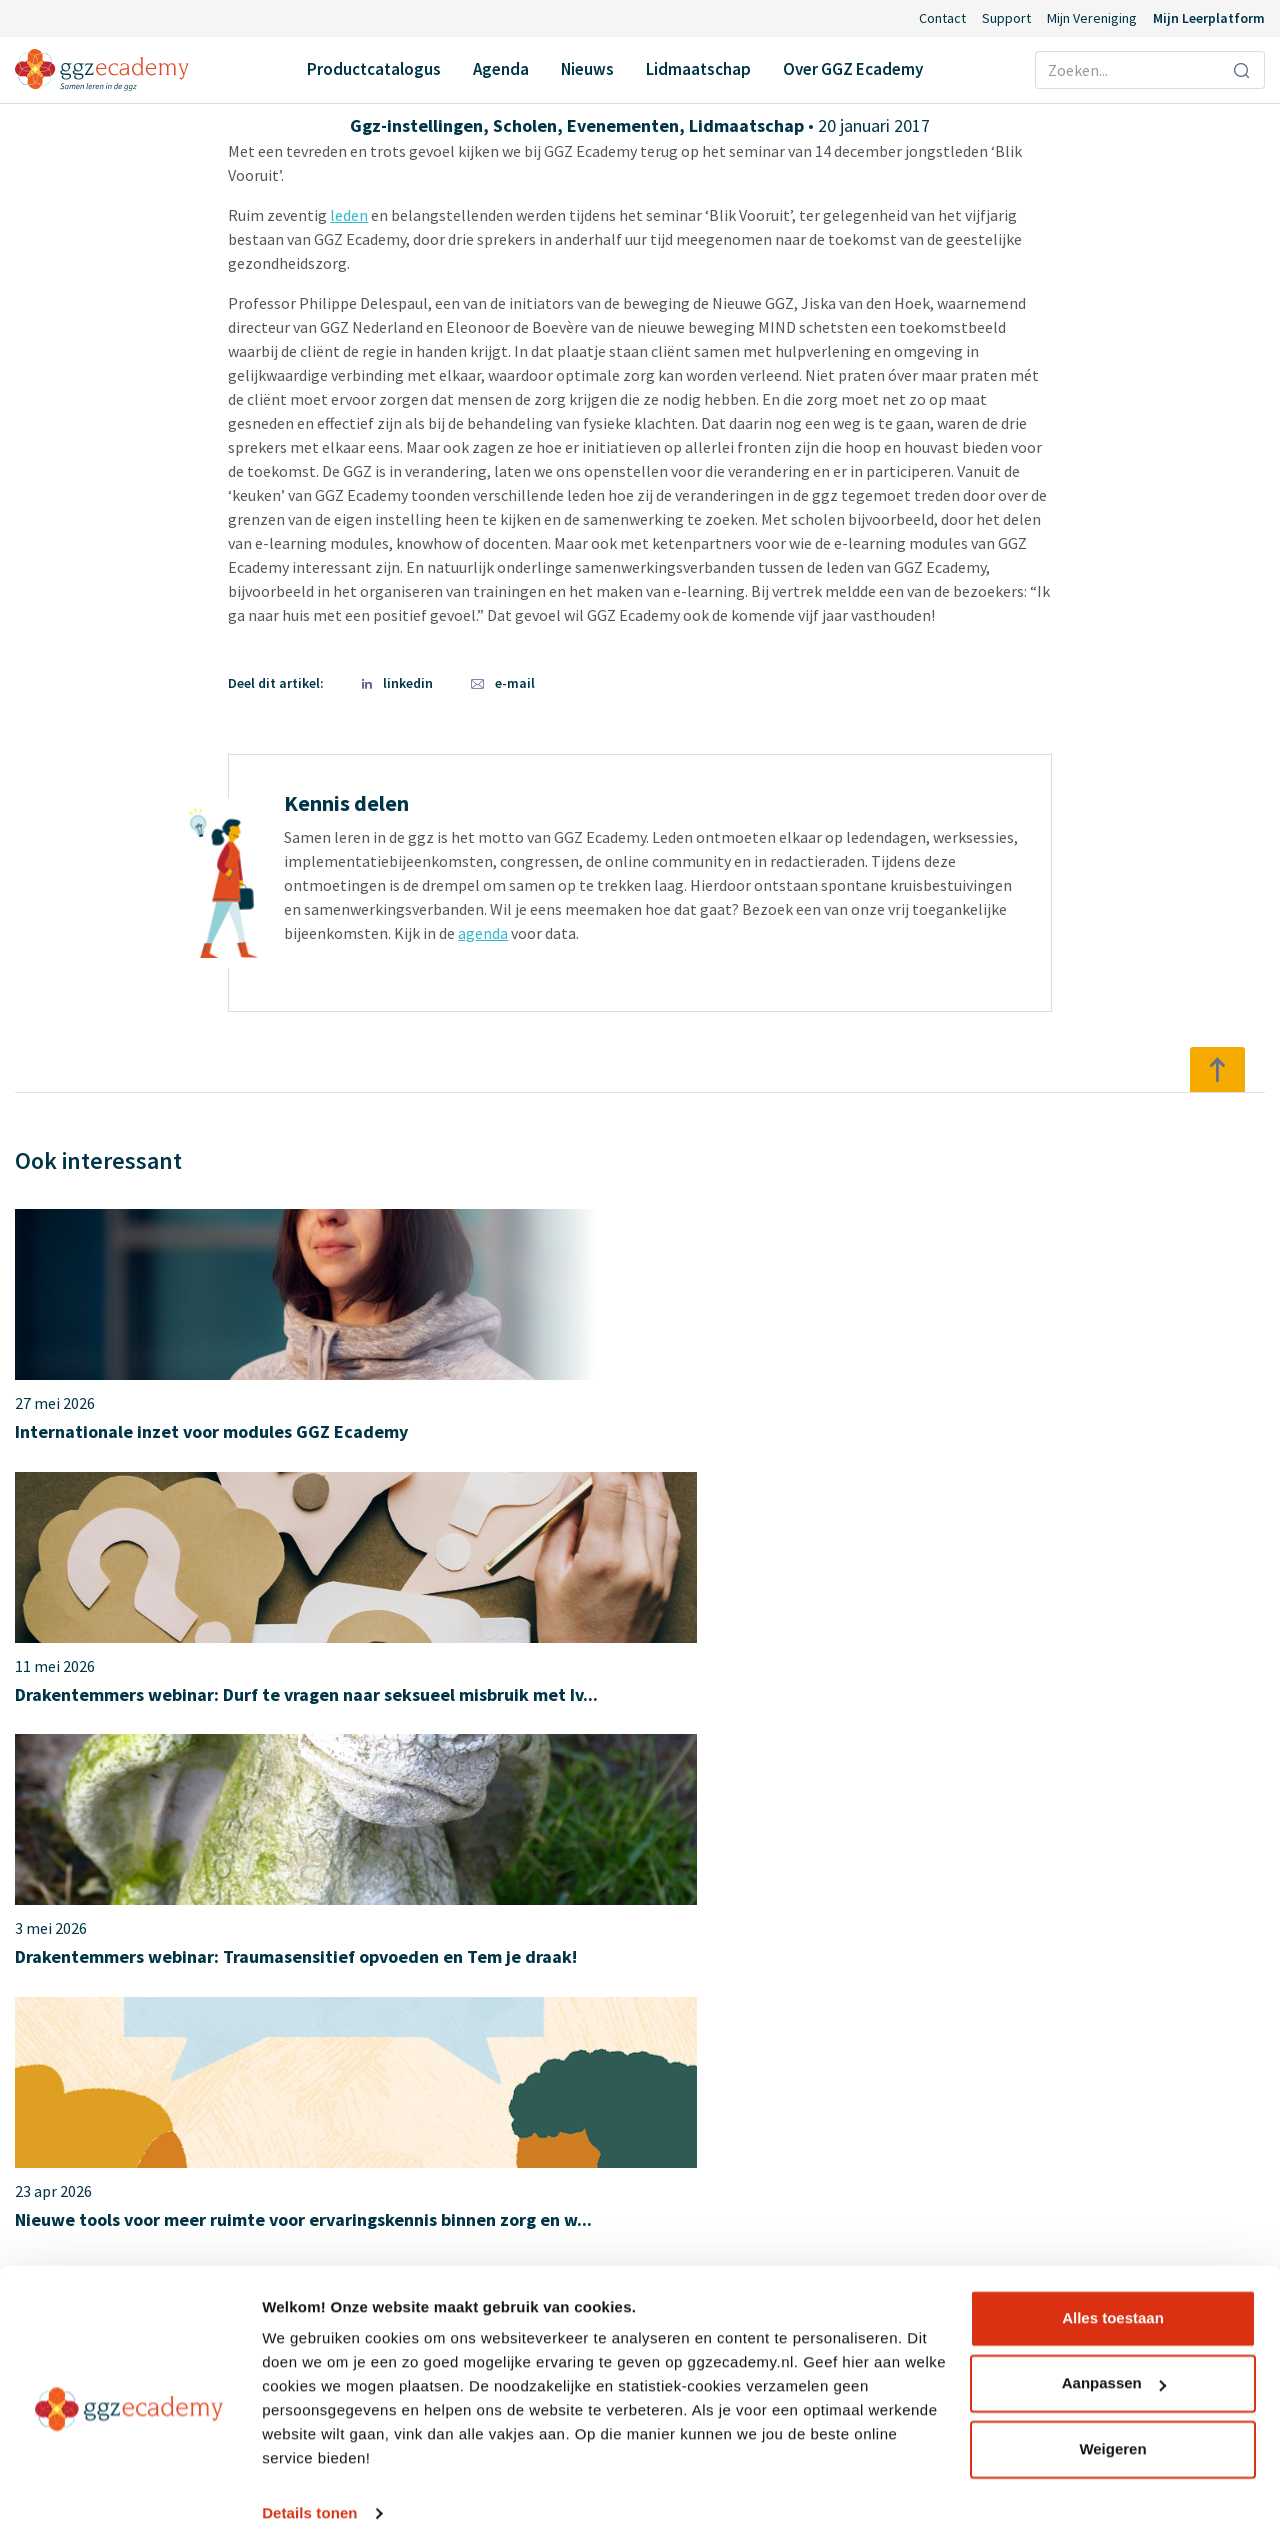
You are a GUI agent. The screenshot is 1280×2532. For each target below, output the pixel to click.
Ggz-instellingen (416, 125)
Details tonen (309, 2492)
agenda (483, 933)
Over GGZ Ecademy (853, 69)
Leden (779, 2088)
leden (349, 215)
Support (1006, 18)
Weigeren (1112, 2428)
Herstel (160, 2088)
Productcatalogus (374, 69)
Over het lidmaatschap (640, 1833)
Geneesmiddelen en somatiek (235, 2052)
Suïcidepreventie (190, 2160)
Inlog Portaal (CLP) (514, 2196)
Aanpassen (1114, 2362)
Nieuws (587, 69)
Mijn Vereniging (1092, 18)
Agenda (501, 69)
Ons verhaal (799, 2052)
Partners (789, 2124)
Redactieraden (808, 2232)
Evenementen (623, 125)
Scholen (525, 125)
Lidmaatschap (698, 69)
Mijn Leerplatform (1209, 18)
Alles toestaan (1113, 2297)
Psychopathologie (197, 2124)
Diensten (790, 2196)
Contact (942, 18)
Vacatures (792, 2160)
